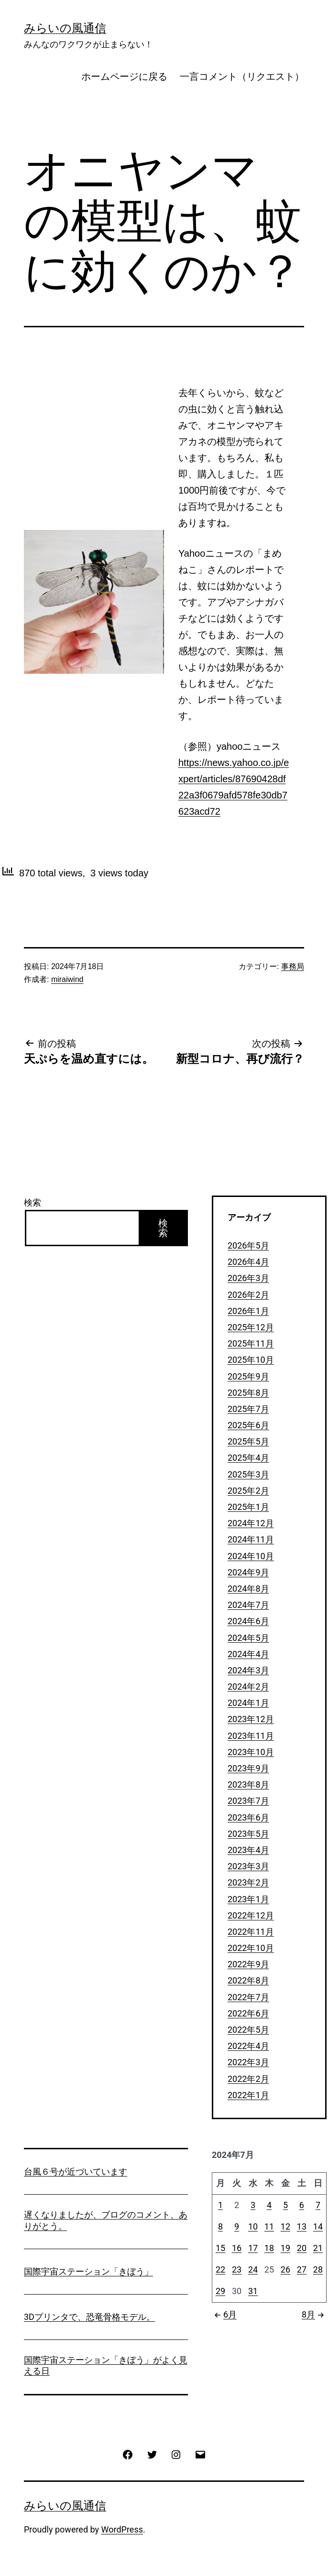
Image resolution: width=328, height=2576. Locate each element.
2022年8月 (248, 1980)
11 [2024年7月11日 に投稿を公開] (269, 2226)
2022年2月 (248, 2079)
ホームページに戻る (124, 76)
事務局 (292, 966)
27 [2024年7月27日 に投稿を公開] (301, 2269)
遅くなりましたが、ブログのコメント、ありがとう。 (105, 2220)
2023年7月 (248, 1801)
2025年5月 (248, 1441)
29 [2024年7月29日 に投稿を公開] (220, 2291)
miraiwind (67, 979)
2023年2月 (248, 1882)
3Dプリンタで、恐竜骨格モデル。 (89, 2317)
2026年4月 (248, 1262)
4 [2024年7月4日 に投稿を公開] (269, 2205)
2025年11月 (251, 1343)
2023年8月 (248, 1784)
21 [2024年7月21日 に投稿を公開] (318, 2248)
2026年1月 (248, 1311)
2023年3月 (248, 1866)
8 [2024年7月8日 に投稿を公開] (220, 2226)
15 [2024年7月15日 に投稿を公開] (220, 2248)
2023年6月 (248, 1817)
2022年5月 (248, 2030)
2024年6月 (248, 1621)
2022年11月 (251, 1932)
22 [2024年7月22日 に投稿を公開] (220, 2269)
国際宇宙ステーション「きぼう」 (88, 2271)
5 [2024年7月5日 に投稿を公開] (285, 2205)
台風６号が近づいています (75, 2171)
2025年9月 (248, 1376)
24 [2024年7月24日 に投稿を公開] (253, 2269)
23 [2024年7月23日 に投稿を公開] (236, 2269)
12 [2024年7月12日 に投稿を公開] (285, 2226)
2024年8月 (248, 1589)
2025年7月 (248, 1409)
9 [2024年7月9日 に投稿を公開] (236, 2226)
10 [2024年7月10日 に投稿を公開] (253, 2226)
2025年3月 (248, 1474)
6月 (224, 2314)
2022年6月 (248, 2013)
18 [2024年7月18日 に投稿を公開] (269, 2248)
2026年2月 (248, 1295)
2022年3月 (248, 2062)
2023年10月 (251, 1752)
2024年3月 (248, 1670)
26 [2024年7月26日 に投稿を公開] (285, 2269)
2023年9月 (248, 1768)
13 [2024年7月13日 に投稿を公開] (301, 2226)
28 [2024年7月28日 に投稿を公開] (318, 2269)
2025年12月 (251, 1327)
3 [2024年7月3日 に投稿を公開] (253, 2205)
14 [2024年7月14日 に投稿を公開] (318, 2226)
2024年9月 (248, 1572)
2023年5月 (248, 1834)
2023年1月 (248, 1899)
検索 (32, 1202)
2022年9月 (248, 1964)
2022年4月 (248, 2046)
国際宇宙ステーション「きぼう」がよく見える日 (105, 2365)
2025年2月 (248, 1491)
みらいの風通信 (65, 28)
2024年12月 (251, 1523)
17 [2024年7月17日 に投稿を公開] (253, 2248)
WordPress (122, 2529)
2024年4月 (248, 1654)
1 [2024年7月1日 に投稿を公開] (220, 2205)
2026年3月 (248, 1278)
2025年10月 (251, 1360)
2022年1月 (248, 2095)
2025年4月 (248, 1458)
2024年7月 (248, 1605)
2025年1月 (248, 1507)
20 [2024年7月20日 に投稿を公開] (301, 2248)
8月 (314, 2314)
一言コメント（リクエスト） (242, 76)
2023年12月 (251, 1719)
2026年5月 (248, 1245)
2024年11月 (251, 1539)
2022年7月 (248, 1997)
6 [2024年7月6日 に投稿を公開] (301, 2205)
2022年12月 (251, 1915)
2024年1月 (248, 1703)
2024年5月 (248, 1638)
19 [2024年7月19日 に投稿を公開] (285, 2248)
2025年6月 (248, 1425)
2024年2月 (248, 1686)
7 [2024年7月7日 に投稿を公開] (318, 2205)
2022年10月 (251, 1948)
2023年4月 (248, 1850)
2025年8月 (248, 1393)
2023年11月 (251, 1736)
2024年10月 (251, 1556)
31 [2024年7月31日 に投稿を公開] (253, 2291)
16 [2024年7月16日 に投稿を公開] (236, 2248)
